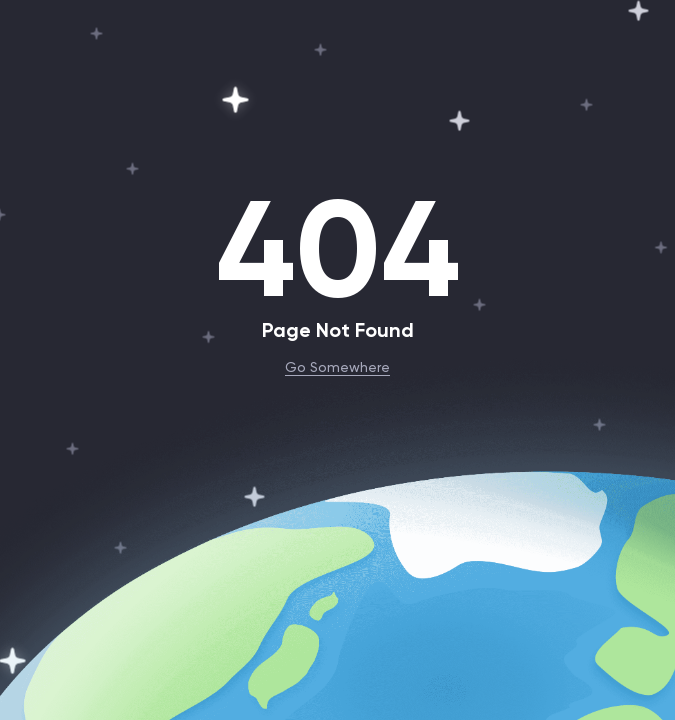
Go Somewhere (337, 366)
